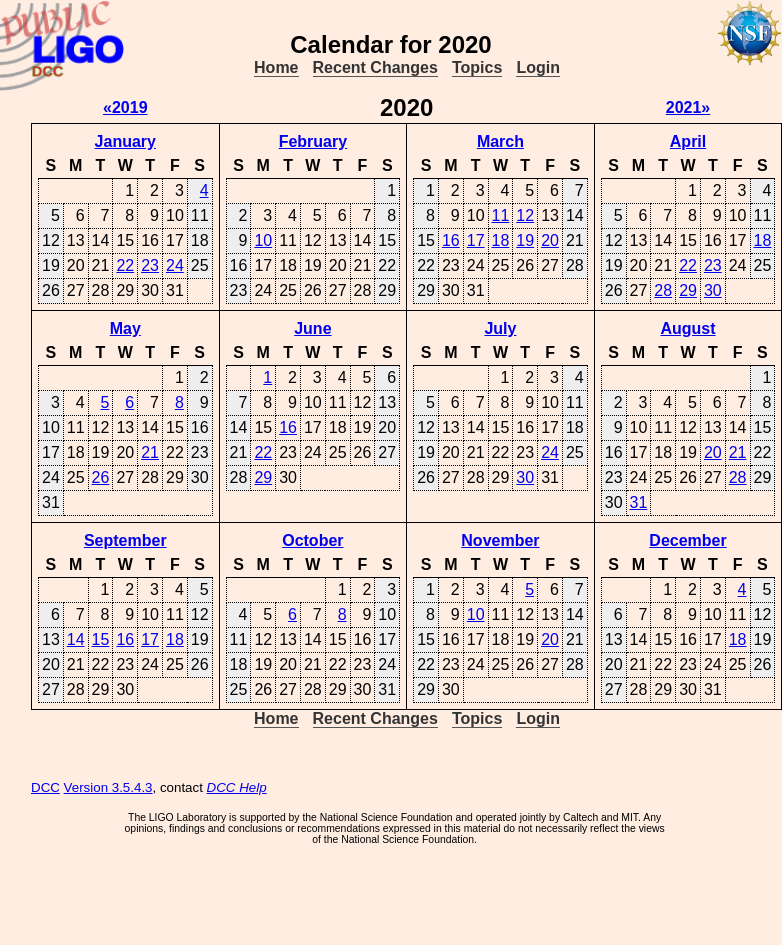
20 (550, 240)
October (312, 540)
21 (150, 452)
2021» (688, 107)
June (312, 328)
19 (525, 240)
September (125, 540)
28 (663, 290)
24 (175, 265)
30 (713, 290)
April (688, 141)
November (500, 540)
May (125, 328)
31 (639, 502)
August (687, 328)
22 (125, 265)
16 (451, 240)
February (313, 141)
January (125, 141)
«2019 (125, 107)
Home (276, 67)
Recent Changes (375, 67)
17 (476, 240)
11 (501, 215)
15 (101, 639)
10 (263, 240)
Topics (477, 67)
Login (538, 67)
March (500, 141)
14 (76, 639)
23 (150, 265)
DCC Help (237, 787)
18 (501, 240)
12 (525, 215)
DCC (45, 787)
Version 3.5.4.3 (108, 787)
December (687, 540)
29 (688, 290)
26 (101, 477)
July (500, 328)
